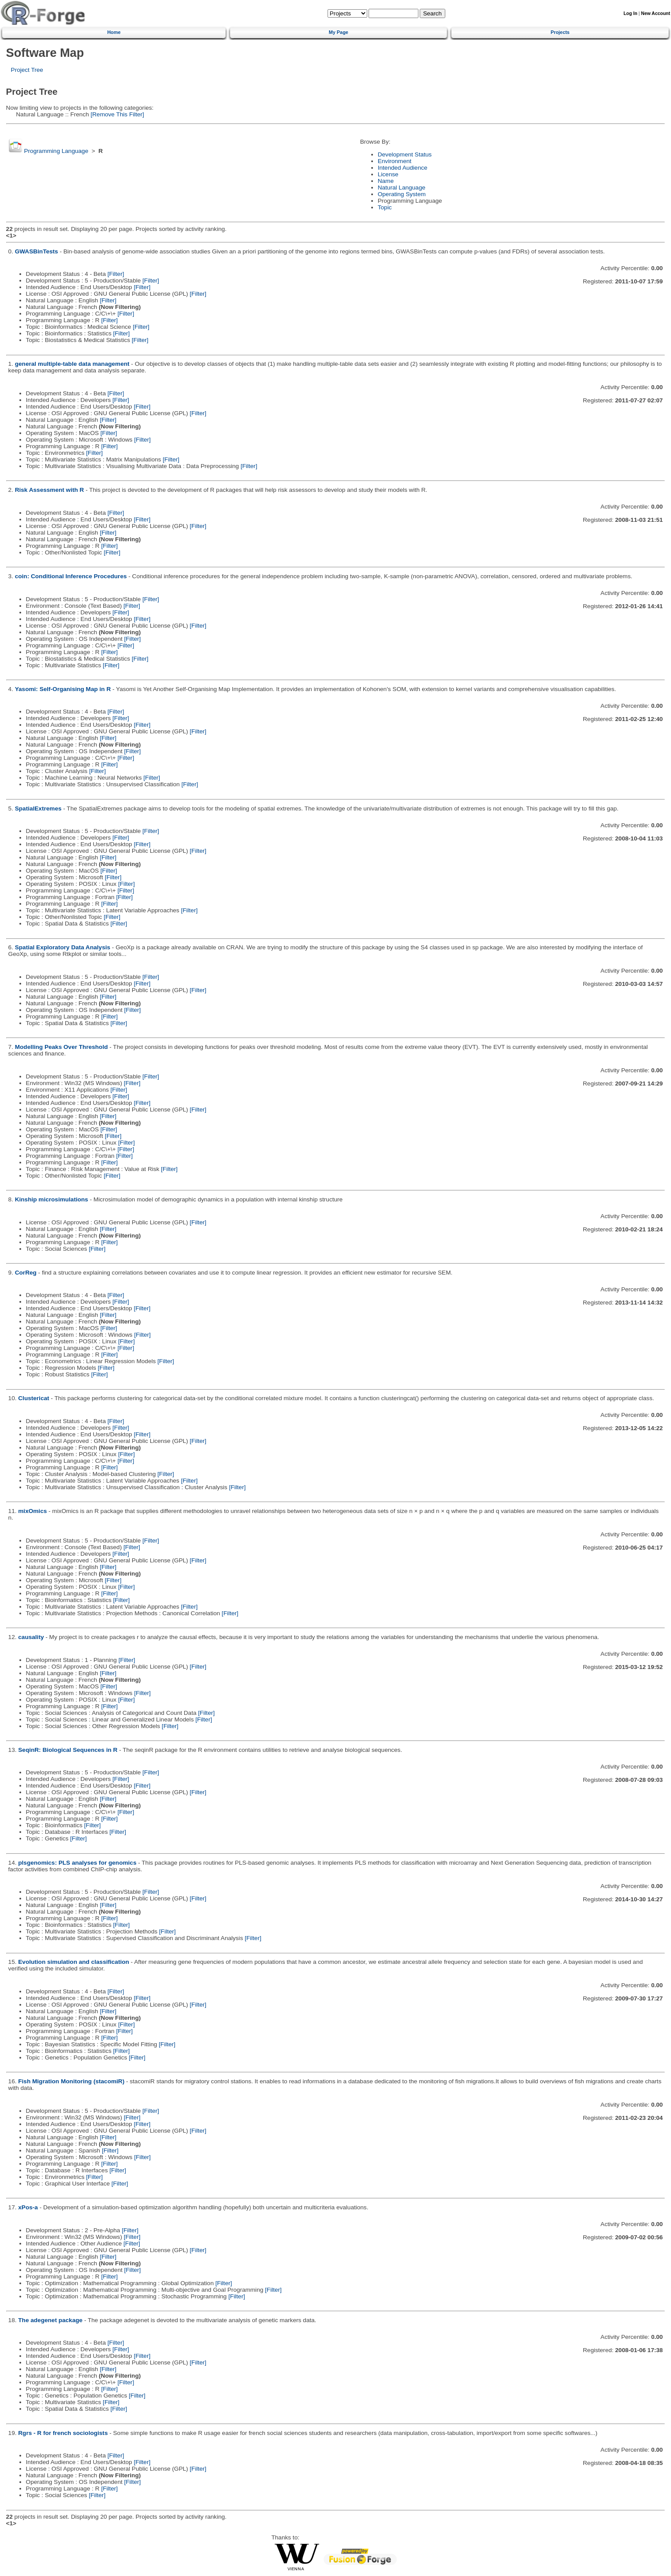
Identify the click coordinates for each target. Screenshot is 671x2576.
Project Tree (27, 70)
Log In (630, 13)
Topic (385, 207)
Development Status (405, 154)
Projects (560, 32)
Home (113, 32)
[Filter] (116, 274)
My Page (338, 32)
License (388, 174)
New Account (655, 13)
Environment (394, 161)
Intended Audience (403, 167)
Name (386, 181)
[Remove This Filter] (116, 114)
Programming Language (56, 151)
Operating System (402, 194)
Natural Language (401, 187)
